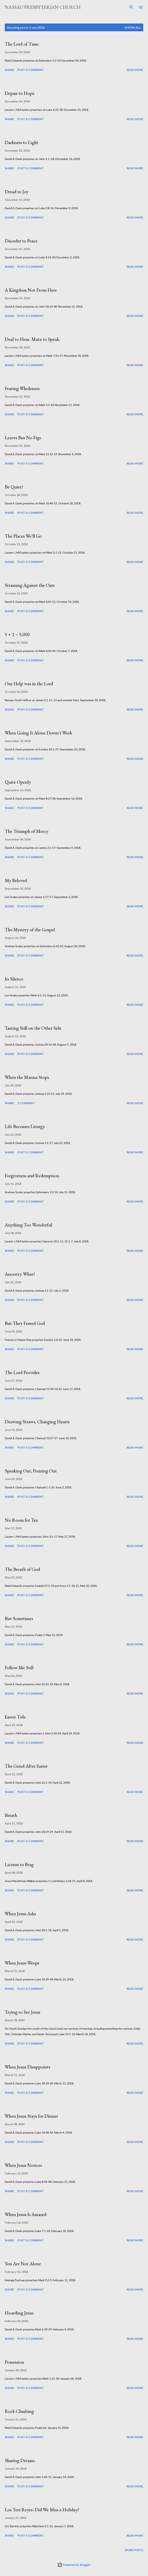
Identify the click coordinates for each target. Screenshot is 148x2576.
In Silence (14, 979)
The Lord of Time (21, 44)
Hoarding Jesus (19, 2313)
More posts (134, 2550)
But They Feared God (25, 1323)
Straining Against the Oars (30, 585)
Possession (14, 2362)
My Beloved (16, 880)
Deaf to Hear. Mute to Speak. (32, 339)
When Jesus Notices (23, 2165)
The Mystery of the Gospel (30, 929)
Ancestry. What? (20, 1274)
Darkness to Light (21, 142)
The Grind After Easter (26, 1766)
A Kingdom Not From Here (31, 290)
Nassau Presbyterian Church (43, 7)
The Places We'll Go (23, 536)
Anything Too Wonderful (28, 1225)
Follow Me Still (19, 1667)
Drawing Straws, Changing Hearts (37, 1421)
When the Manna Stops (27, 1077)
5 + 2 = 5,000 (17, 634)
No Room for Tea (21, 1520)
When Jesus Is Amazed (25, 2214)
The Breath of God (22, 1569)
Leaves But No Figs (23, 437)
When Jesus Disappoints (27, 2067)
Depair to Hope (20, 93)
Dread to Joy (16, 191)
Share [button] (9, 70)
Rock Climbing (19, 2411)
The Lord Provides (22, 1372)
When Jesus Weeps (22, 1963)
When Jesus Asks (20, 1913)
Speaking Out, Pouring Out (31, 1471)
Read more (135, 70)
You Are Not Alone (23, 2263)
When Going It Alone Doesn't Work (38, 733)
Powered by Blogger (74, 2565)
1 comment (26, 1103)
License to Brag (19, 1864)
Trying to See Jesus (22, 2012)
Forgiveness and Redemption (32, 1175)
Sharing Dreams (20, 2460)
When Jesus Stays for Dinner (31, 2116)
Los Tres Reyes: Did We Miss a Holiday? (42, 2509)
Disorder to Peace (21, 241)
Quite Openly (18, 782)
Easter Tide (15, 1717)
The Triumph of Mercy (26, 831)
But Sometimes (19, 1618)
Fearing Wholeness (22, 388)
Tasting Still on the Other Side (33, 1028)
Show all (132, 27)
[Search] (131, 7)
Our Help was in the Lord (29, 683)
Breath (11, 1815)
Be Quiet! (14, 487)
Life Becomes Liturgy (25, 1126)
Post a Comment (30, 70)
